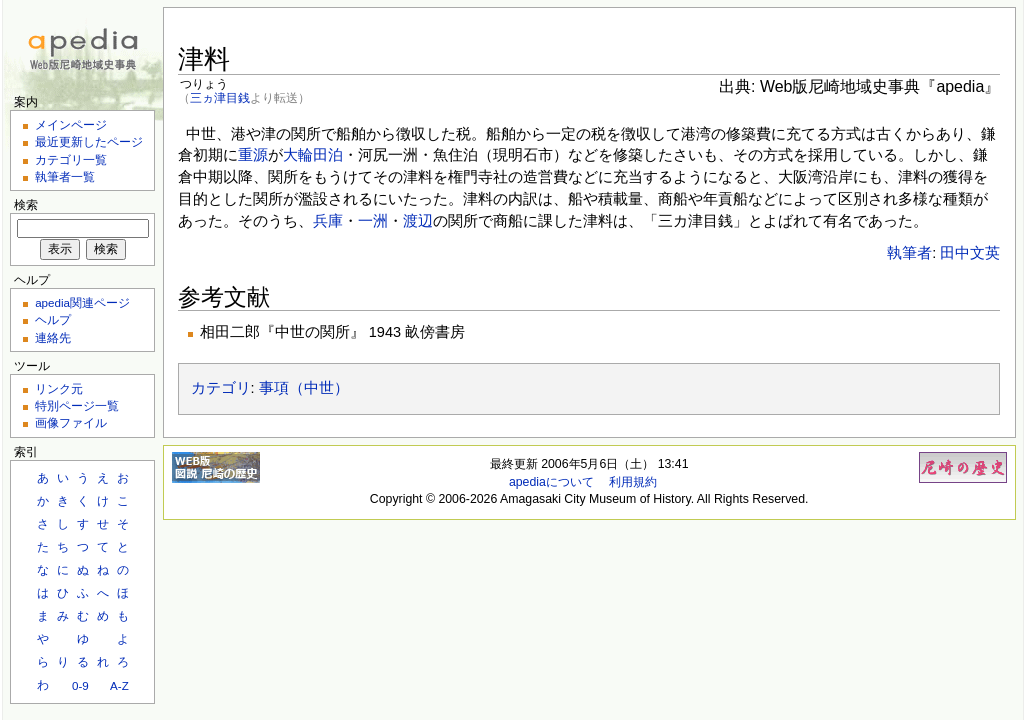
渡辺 (418, 221)
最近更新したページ (89, 141)
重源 (253, 155)
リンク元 (59, 388)
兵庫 (328, 221)
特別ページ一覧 (77, 405)
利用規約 (633, 482)
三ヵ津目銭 (220, 97)
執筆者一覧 (65, 176)
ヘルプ (53, 319)
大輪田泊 (313, 155)
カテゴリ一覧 (71, 159)
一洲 (373, 221)
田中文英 (970, 253)
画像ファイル (71, 422)
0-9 (80, 685)
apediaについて (551, 482)
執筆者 (909, 253)
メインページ (71, 124)
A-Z (119, 685)
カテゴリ (221, 388)
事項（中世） (304, 388)
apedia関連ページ (82, 302)
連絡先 (53, 337)
